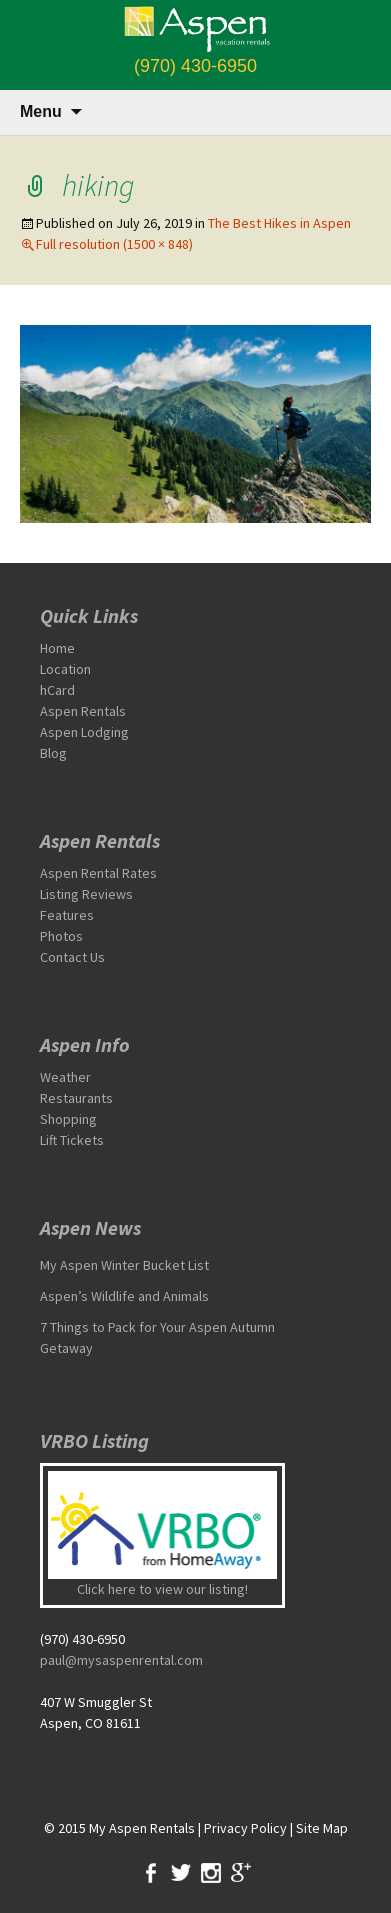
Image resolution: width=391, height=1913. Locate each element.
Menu (41, 111)
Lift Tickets (72, 1140)
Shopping (68, 1119)
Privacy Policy (245, 1828)
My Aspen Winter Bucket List (124, 1265)
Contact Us (72, 957)
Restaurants (76, 1098)
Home (57, 648)
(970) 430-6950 (195, 66)
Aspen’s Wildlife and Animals (124, 1296)
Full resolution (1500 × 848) (114, 244)
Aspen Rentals (83, 711)
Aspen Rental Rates (98, 873)
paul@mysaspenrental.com (121, 1660)
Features (67, 915)
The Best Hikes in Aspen (279, 223)
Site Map (322, 1828)
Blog (53, 753)
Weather (65, 1077)
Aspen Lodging (84, 732)
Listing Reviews (86, 894)
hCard (57, 690)
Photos (61, 936)
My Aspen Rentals (142, 1828)
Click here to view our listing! (162, 1589)
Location (65, 669)
